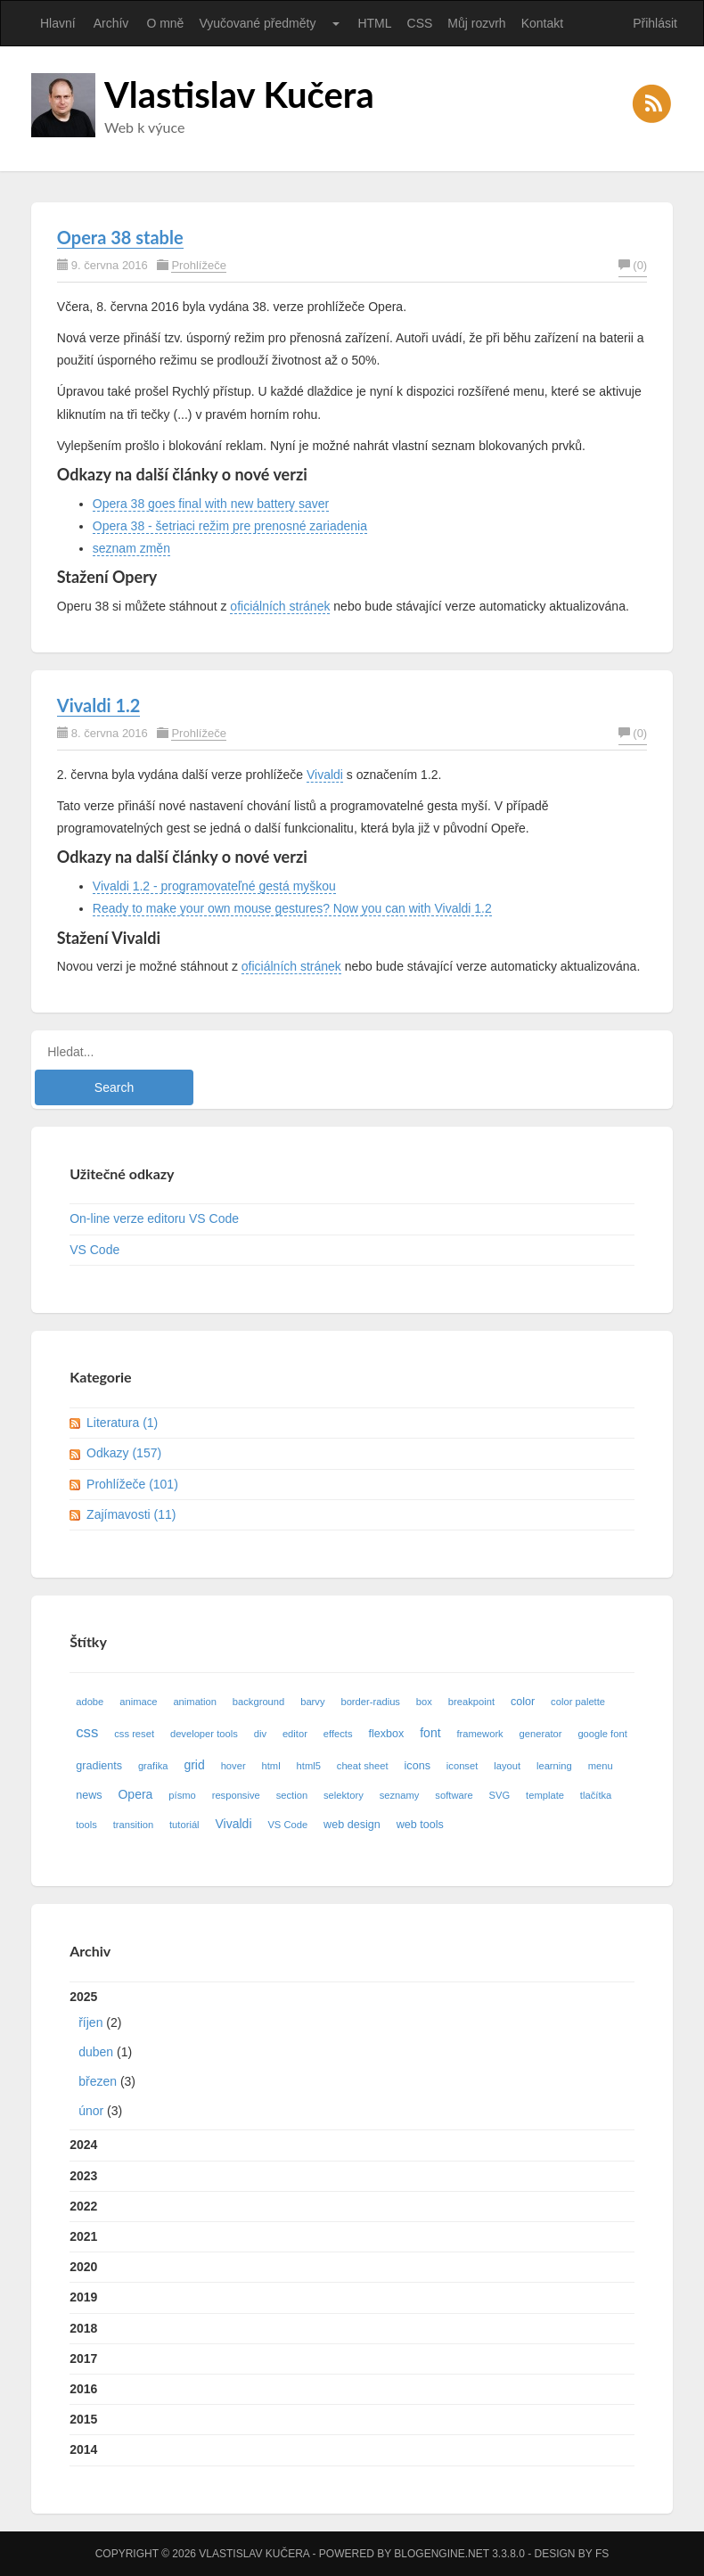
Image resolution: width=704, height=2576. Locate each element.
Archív (111, 23)
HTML (374, 23)
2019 (83, 2297)
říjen (90, 2022)
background (258, 1701)
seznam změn (131, 548)
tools (86, 1824)
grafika (153, 1765)
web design (352, 1824)
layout (507, 1765)
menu (600, 1765)
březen (97, 2081)
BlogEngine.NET (441, 2553)
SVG (500, 1795)
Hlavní (58, 23)
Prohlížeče (198, 265)
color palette (578, 1701)
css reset (134, 1733)
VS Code (94, 1250)
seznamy (400, 1795)
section (291, 1795)
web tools (420, 1824)
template (545, 1795)
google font (601, 1733)
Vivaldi (325, 774)
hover (233, 1765)
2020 (83, 2267)
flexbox (386, 1733)
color (523, 1701)
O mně (165, 23)
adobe (89, 1701)
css (87, 1732)
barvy (312, 1701)
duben (95, 2052)
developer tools (204, 1733)
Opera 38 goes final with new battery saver (211, 503)
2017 (83, 2358)
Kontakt (542, 23)
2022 (83, 2206)
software (453, 1795)
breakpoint (471, 1701)
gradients (99, 1766)
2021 (83, 2236)
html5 (309, 1765)
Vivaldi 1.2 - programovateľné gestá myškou (214, 886)
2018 (83, 2328)
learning (554, 1765)
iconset (462, 1765)
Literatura (122, 1422)
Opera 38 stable (120, 237)
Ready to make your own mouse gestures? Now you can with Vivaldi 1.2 (292, 908)
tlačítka (595, 1795)
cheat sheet (363, 1765)
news (89, 1795)
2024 (83, 2144)
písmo (181, 1795)
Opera (135, 1794)
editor (294, 1733)
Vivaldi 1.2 (99, 705)
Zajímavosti (131, 1514)
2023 (83, 2176)
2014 (83, 2449)
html (271, 1765)
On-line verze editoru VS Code (154, 1218)
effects (338, 1733)
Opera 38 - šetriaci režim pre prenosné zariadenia (230, 526)
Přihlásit (655, 23)
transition (133, 1824)
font (430, 1733)
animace (138, 1701)
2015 (83, 2419)
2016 (83, 2389)
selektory (343, 1795)
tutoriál (184, 1824)
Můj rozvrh (476, 23)
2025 (352, 2058)
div (260, 1733)
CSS (420, 23)
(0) (632, 265)
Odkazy (123, 1453)
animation (195, 1701)
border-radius (370, 1701)
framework (479, 1733)
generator (541, 1733)
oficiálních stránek (280, 606)
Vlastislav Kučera (239, 94)
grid (194, 1765)
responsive (236, 1795)
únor (90, 2111)
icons (417, 1766)
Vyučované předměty (257, 23)
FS (602, 2553)
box (424, 1701)
